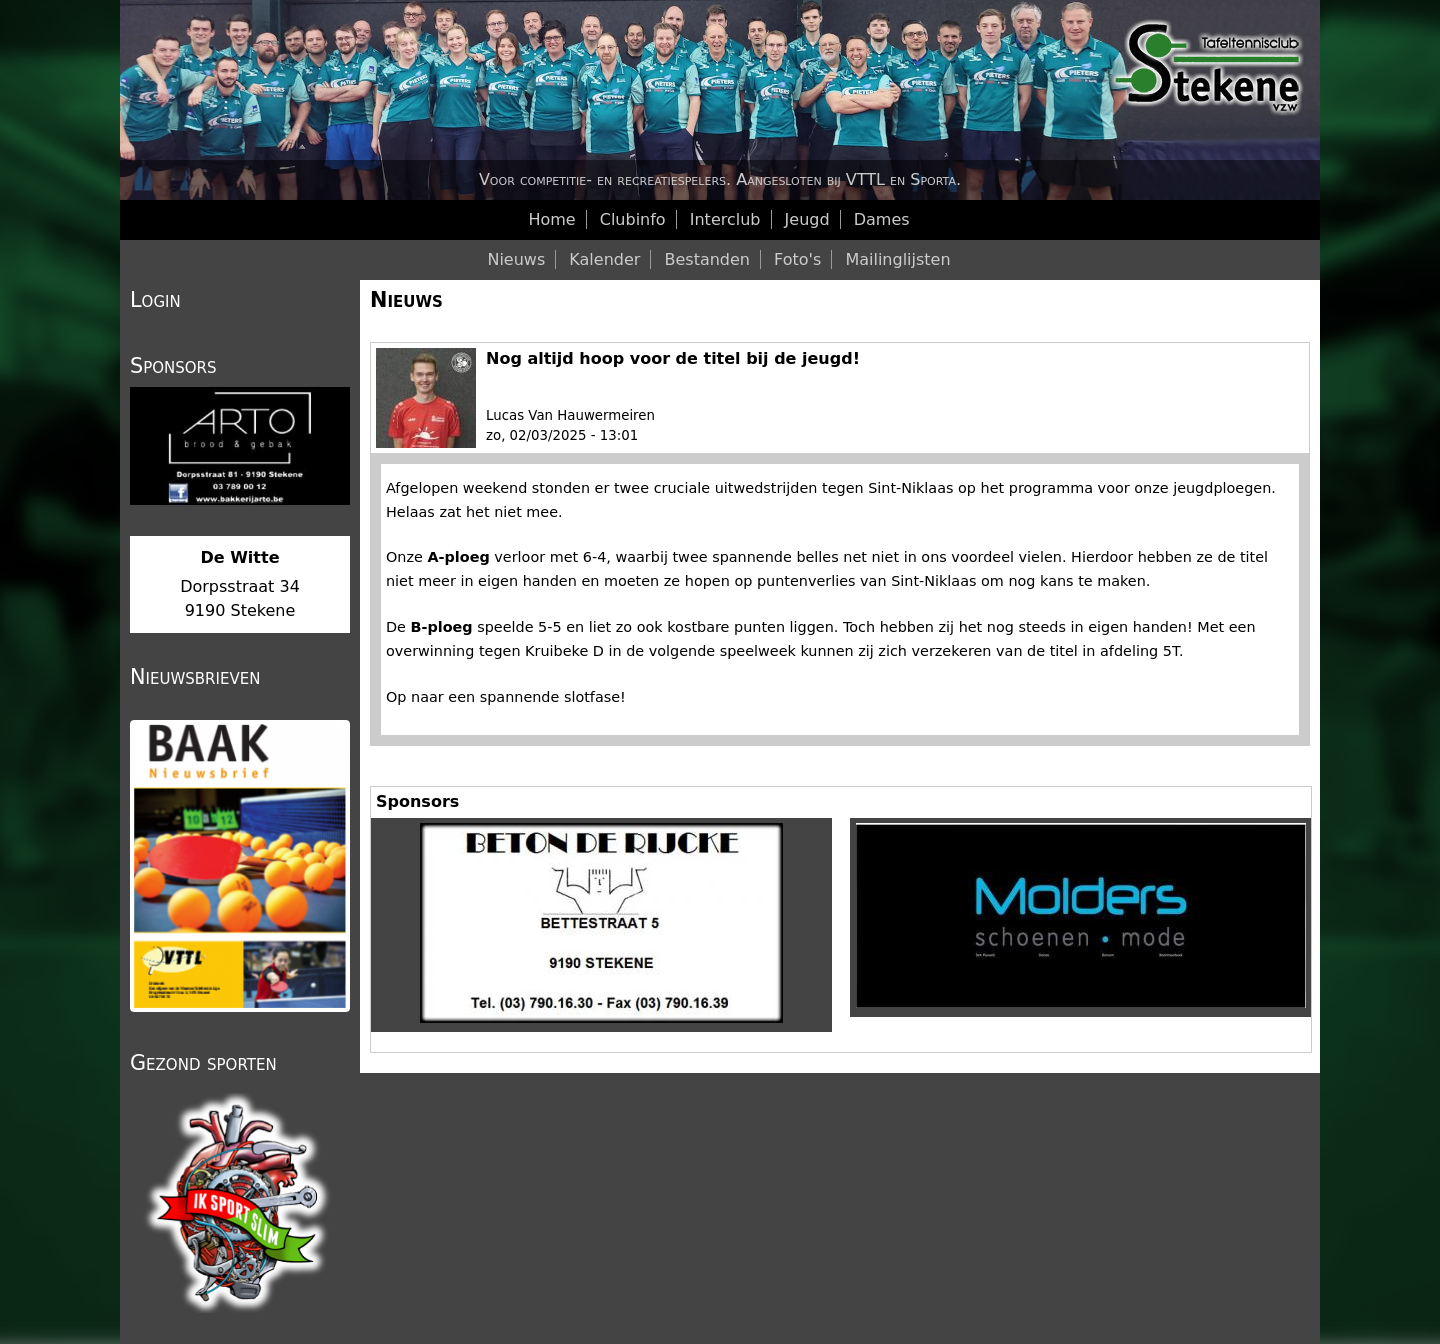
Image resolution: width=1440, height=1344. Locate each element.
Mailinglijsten (897, 259)
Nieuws (406, 300)
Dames (882, 219)
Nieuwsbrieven (195, 677)
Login (155, 300)
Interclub (725, 219)
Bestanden (707, 259)
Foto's (797, 259)
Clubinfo (633, 219)
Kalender (604, 259)
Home (551, 219)
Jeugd (807, 219)
